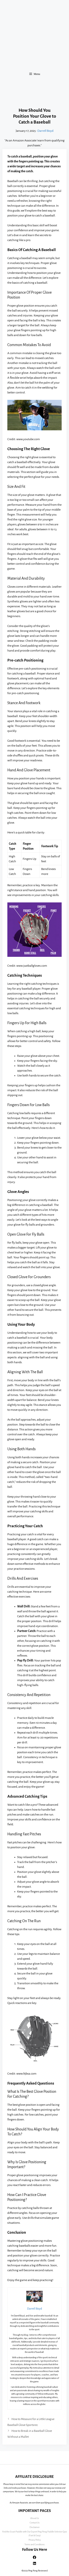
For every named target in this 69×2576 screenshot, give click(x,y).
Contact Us (35, 2522)
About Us (34, 2518)
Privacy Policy (34, 2540)
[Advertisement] (34, 34)
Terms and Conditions (35, 2544)
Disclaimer (34, 2527)
